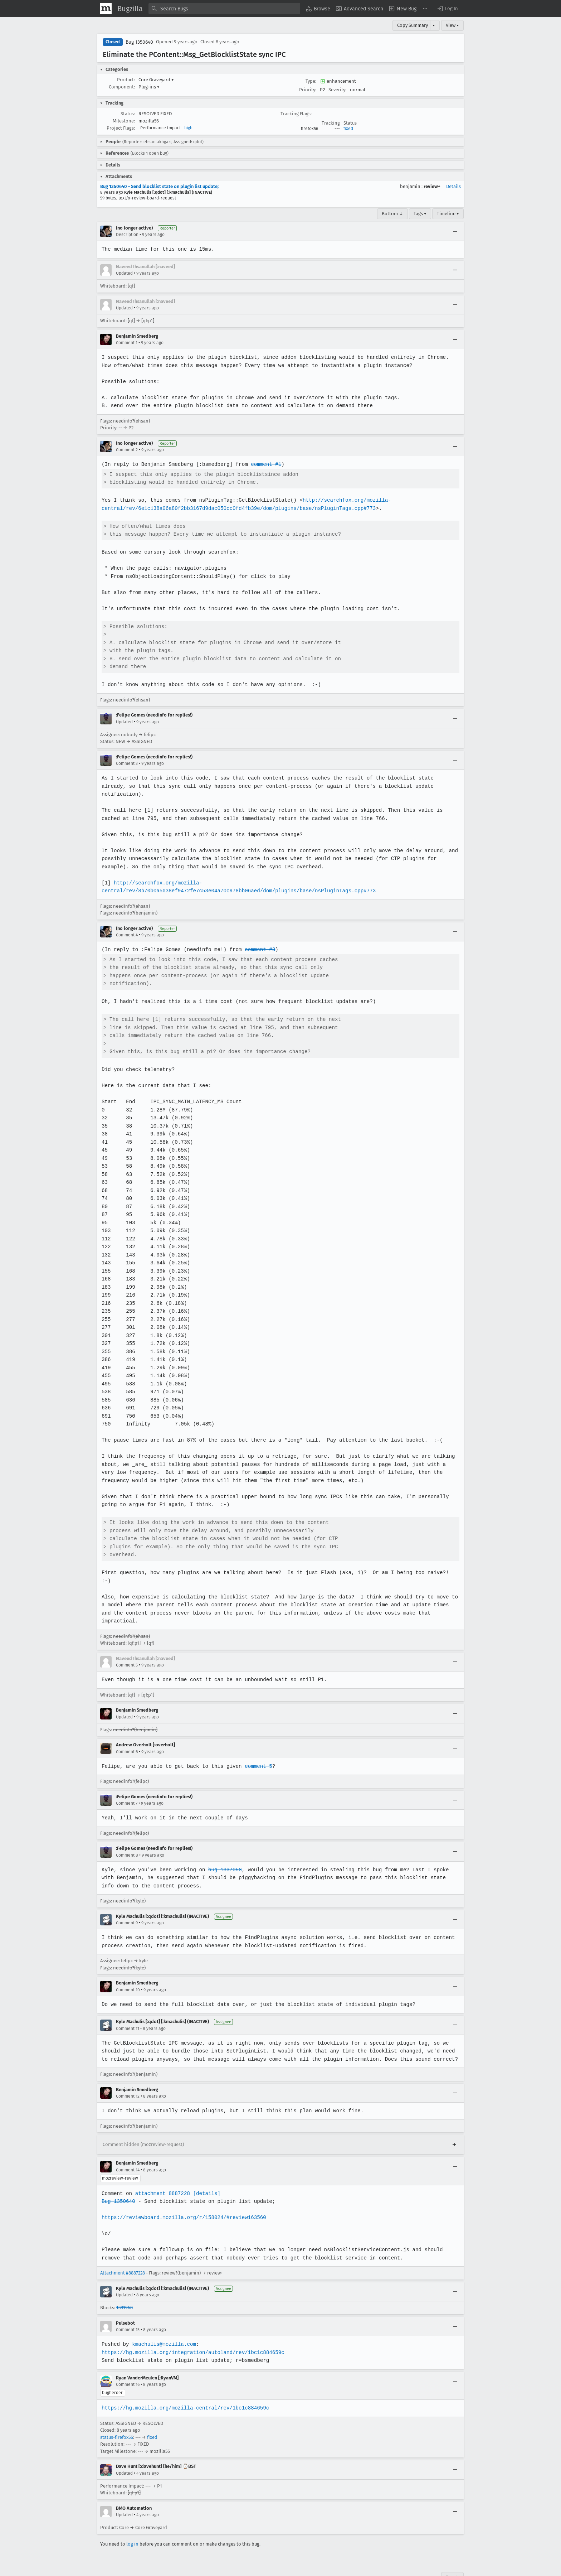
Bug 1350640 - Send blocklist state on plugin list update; (159, 186)
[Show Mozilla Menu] (106, 8)
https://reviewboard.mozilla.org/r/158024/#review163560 (183, 2193)
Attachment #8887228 (122, 2249)
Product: (126, 79)
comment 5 (256, 1741)
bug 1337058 (223, 1845)
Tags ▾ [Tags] (420, 213)
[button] (447, 8)
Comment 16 (128, 2360)
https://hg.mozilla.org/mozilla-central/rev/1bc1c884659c (184, 2383)
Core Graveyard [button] (156, 79)
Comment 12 (128, 2072)
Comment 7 (126, 1779)
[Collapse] (455, 231)
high (188, 127)
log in (132, 2519)
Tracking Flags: (296, 113)
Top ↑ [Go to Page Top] (452, 2553)
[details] (205, 2169)
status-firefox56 (116, 2413)
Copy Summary (412, 25)
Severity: (337, 89)
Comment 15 (128, 2305)
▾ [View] (434, 25)
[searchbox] (224, 8)
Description (127, 234)
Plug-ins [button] (149, 87)
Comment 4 (127, 927)
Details (453, 186)
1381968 (124, 2283)
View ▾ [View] (452, 25)
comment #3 (258, 941)
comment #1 (264, 464)
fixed (348, 128)
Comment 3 (127, 763)
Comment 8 (127, 1830)
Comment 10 (128, 1965)
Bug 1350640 (139, 42)
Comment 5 (127, 1641)
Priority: (307, 89)
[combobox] (224, 8)
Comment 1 (126, 342)
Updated (124, 273)
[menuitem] (318, 8)
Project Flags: (121, 128)
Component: (122, 87)
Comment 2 (127, 449)
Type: (311, 81)
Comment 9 (127, 1898)
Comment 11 (127, 2004)
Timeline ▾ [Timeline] (448, 213)
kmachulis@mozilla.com (163, 2320)
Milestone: (124, 121)
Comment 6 (127, 1727)
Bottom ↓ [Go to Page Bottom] (392, 213)
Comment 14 (128, 2145)
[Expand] (454, 2120)
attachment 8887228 (162, 2169)
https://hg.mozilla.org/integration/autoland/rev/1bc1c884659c (192, 2328)
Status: (128, 113)
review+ (432, 186)
